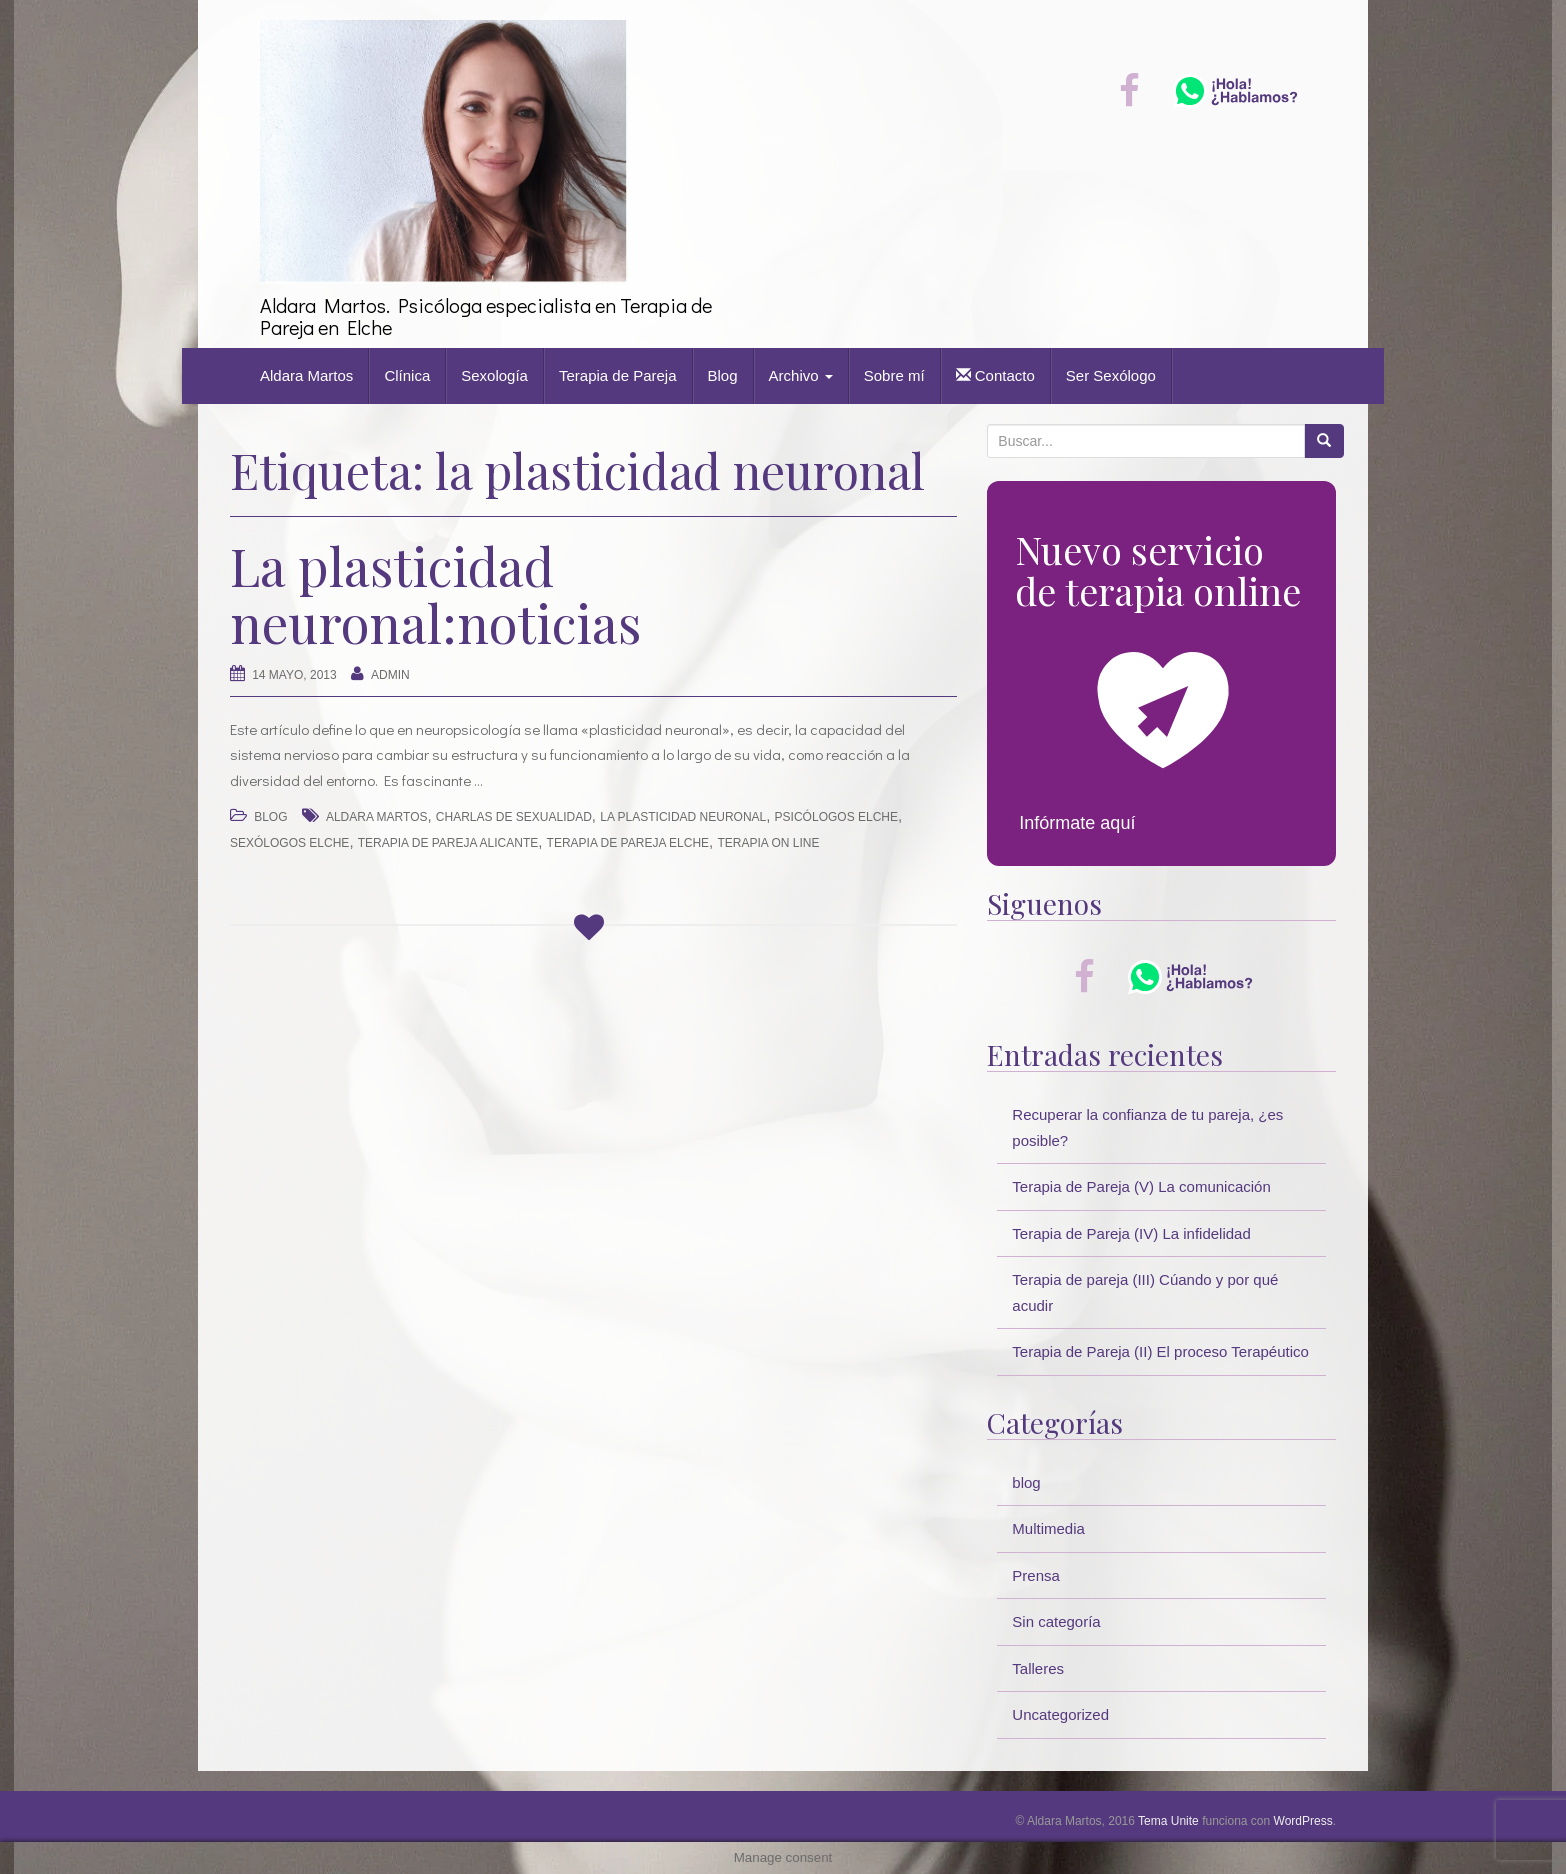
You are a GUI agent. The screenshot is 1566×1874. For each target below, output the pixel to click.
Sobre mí (894, 375)
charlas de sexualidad (514, 817)
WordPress (1303, 1821)
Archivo (801, 375)
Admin (390, 675)
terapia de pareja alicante (448, 843)
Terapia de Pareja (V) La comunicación (1141, 1186)
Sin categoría (1056, 1621)
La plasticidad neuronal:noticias (435, 594)
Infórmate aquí (1077, 823)
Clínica (407, 375)
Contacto (995, 375)
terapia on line (768, 843)
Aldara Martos (306, 375)
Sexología (494, 375)
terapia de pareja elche (628, 843)
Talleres (1038, 1668)
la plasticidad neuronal (683, 817)
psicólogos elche (836, 817)
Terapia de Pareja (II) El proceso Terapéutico (1160, 1351)
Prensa (1036, 1575)
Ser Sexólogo (1111, 375)
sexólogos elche (289, 843)
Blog (723, 375)
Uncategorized (1060, 1714)
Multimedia (1048, 1528)
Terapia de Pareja (618, 375)
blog (270, 817)
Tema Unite (1168, 1821)
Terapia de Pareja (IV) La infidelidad (1131, 1233)
